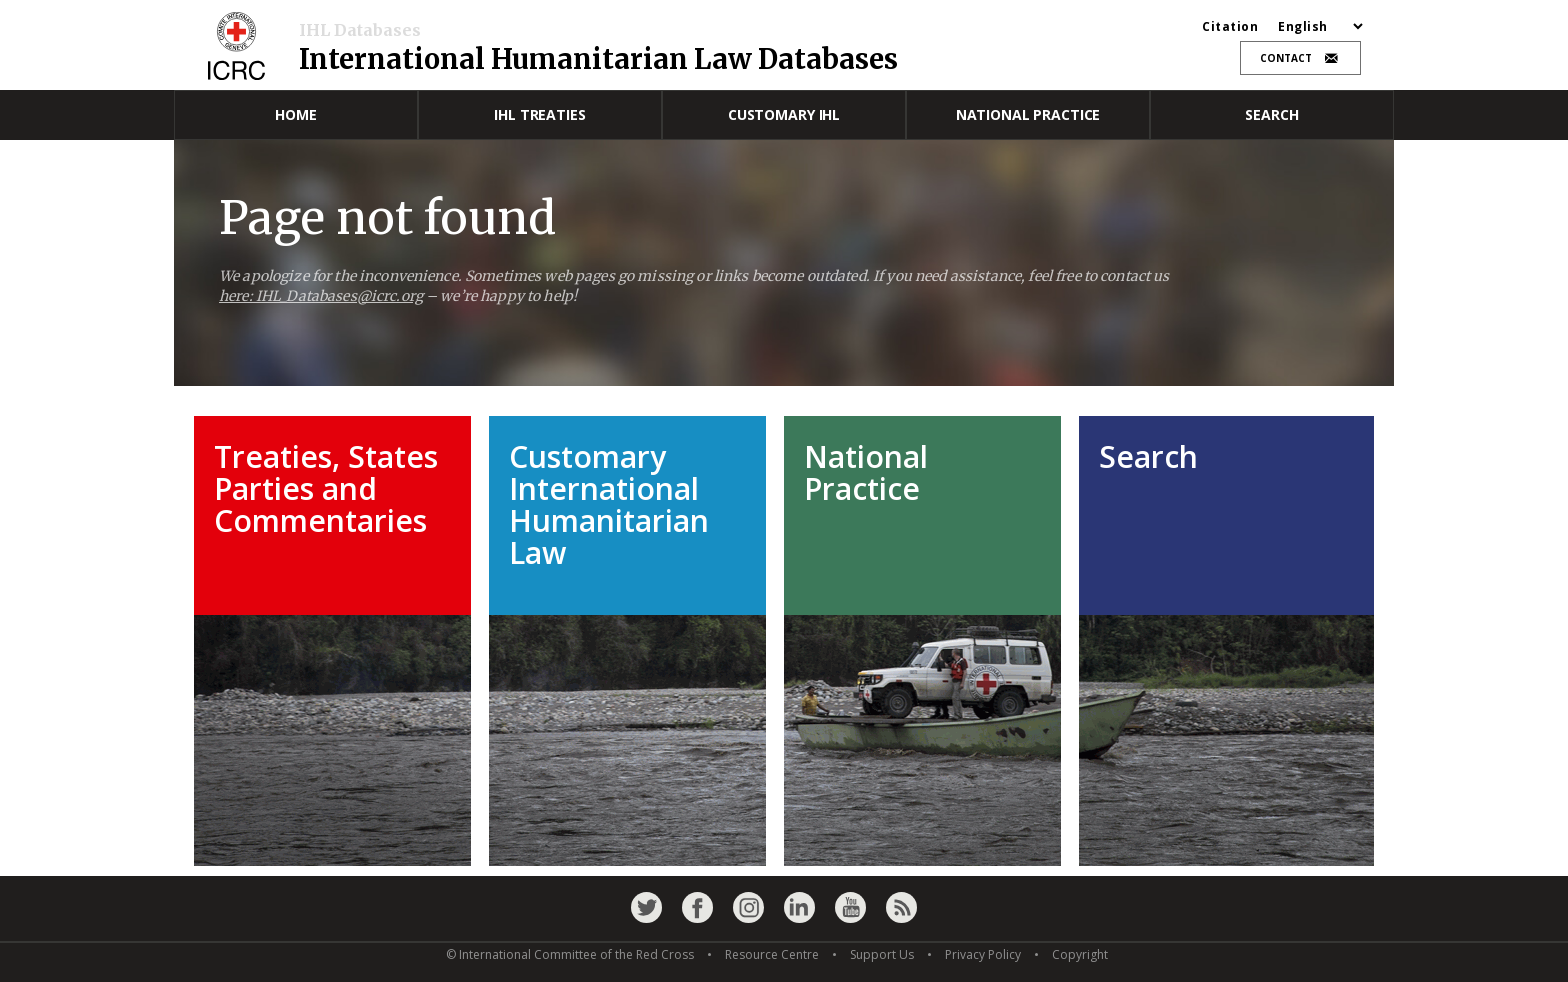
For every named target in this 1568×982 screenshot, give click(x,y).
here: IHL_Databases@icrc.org (321, 296)
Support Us (882, 954)
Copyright (1080, 954)
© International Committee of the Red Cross (570, 954)
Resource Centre (772, 954)
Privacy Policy (983, 954)
